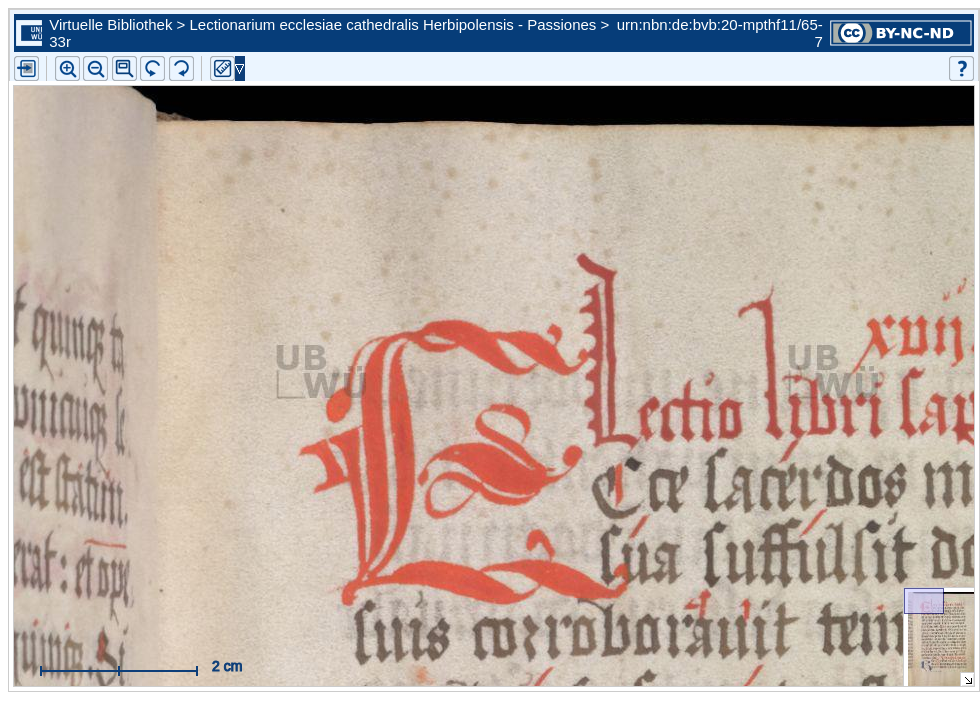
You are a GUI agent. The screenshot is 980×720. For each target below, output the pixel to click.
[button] (124, 68)
